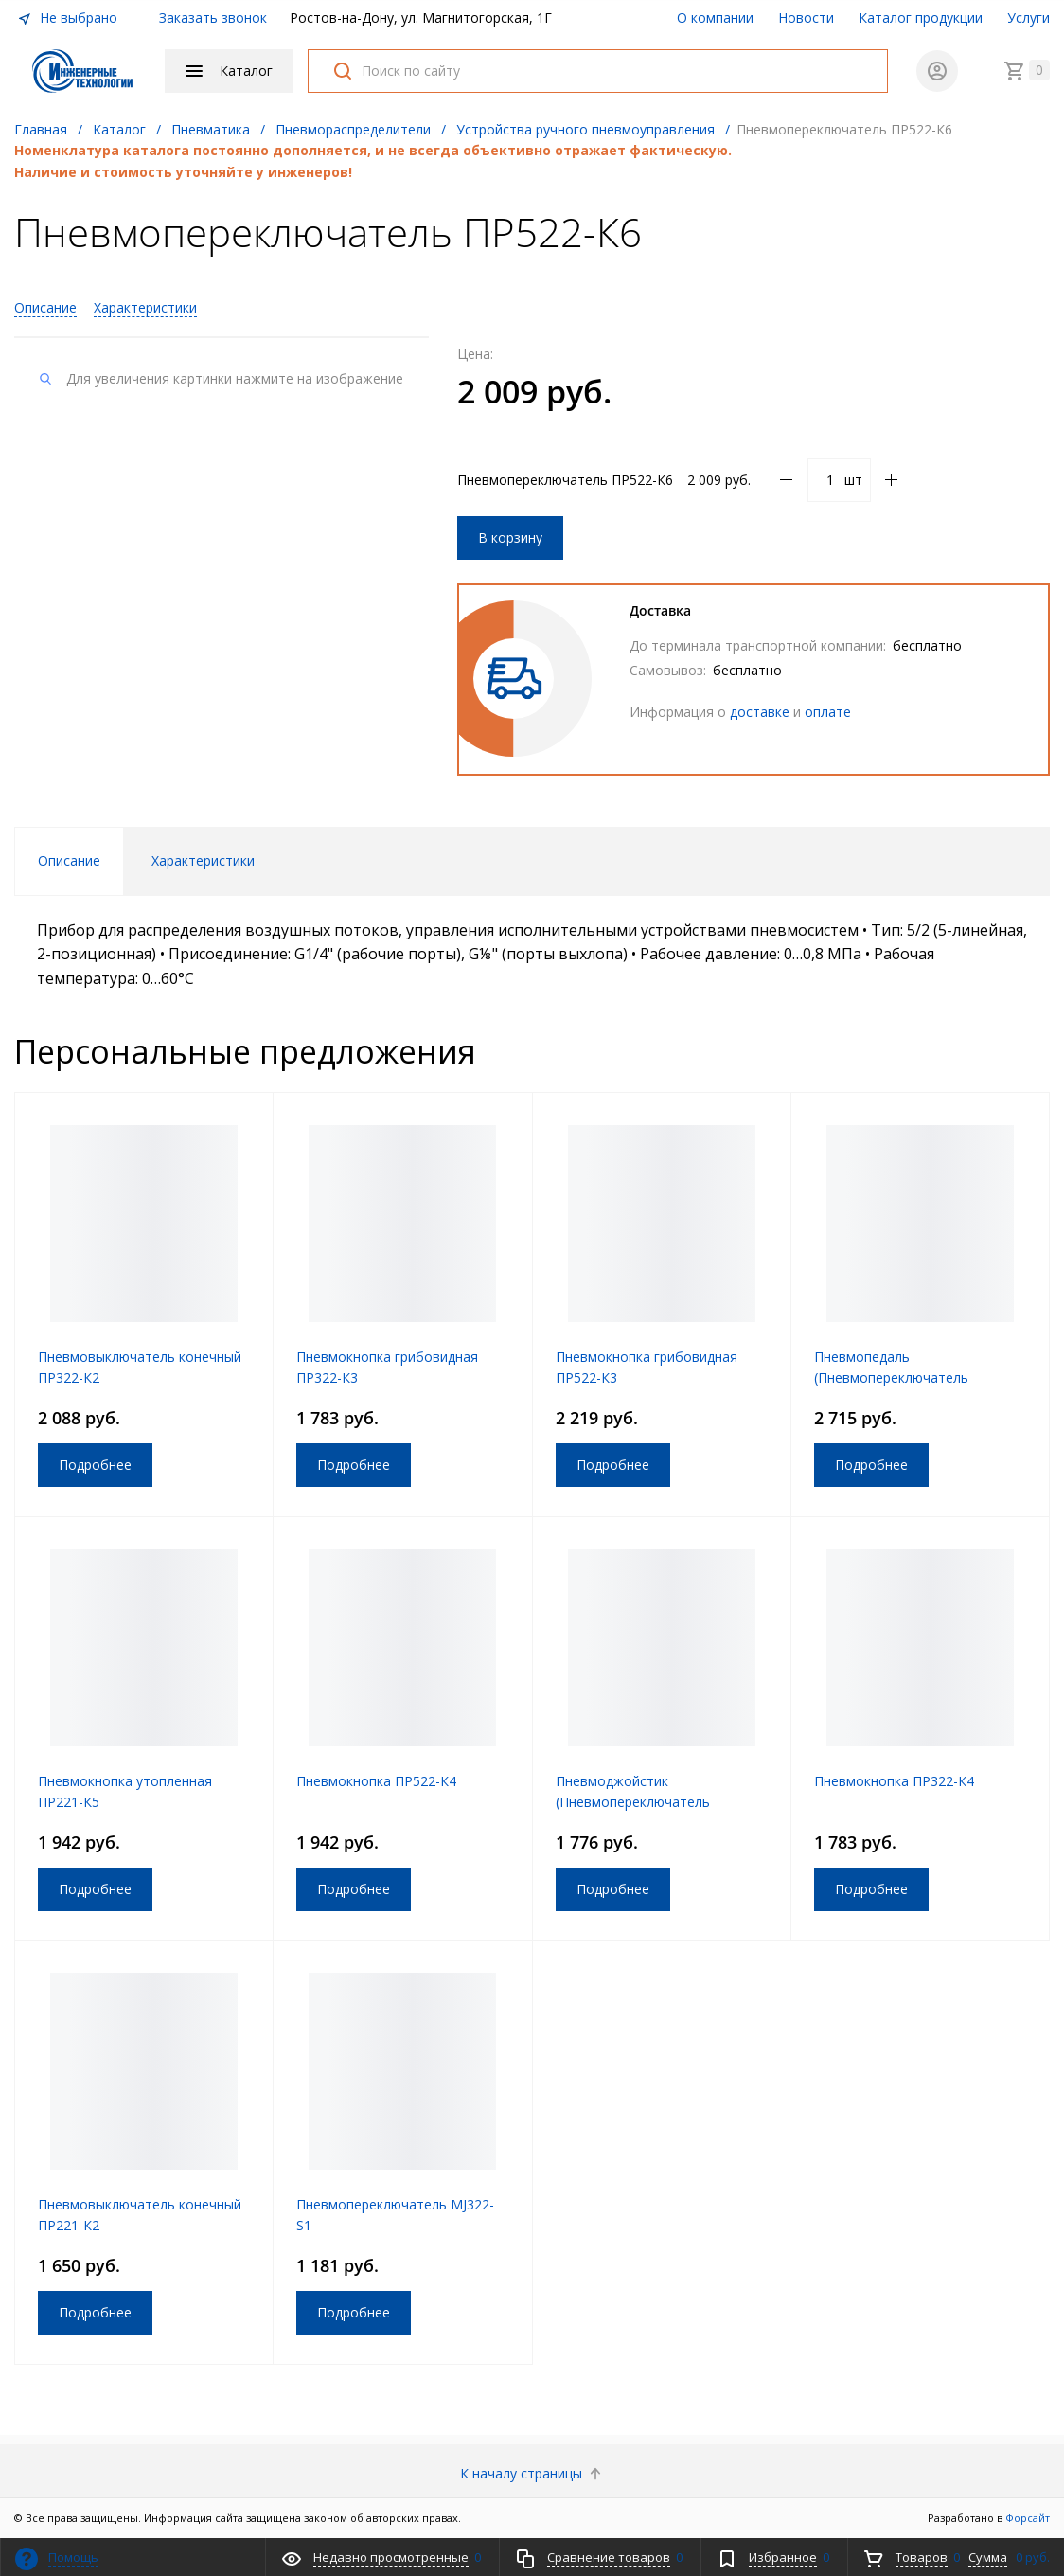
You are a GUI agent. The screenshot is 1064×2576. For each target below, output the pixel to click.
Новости (806, 18)
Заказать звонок (213, 18)
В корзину (510, 537)
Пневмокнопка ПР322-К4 (894, 1781)
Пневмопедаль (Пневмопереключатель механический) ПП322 (891, 1377)
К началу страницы (532, 2473)
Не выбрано (67, 18)
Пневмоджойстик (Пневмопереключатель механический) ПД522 (633, 1802)
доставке (759, 712)
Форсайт (1027, 2518)
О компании (715, 18)
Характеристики (145, 307)
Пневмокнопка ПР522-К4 (376, 1781)
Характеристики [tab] (203, 860)
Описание (45, 307)
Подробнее (95, 1465)
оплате (828, 712)
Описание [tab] (69, 860)
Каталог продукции (921, 18)
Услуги (1028, 18)
